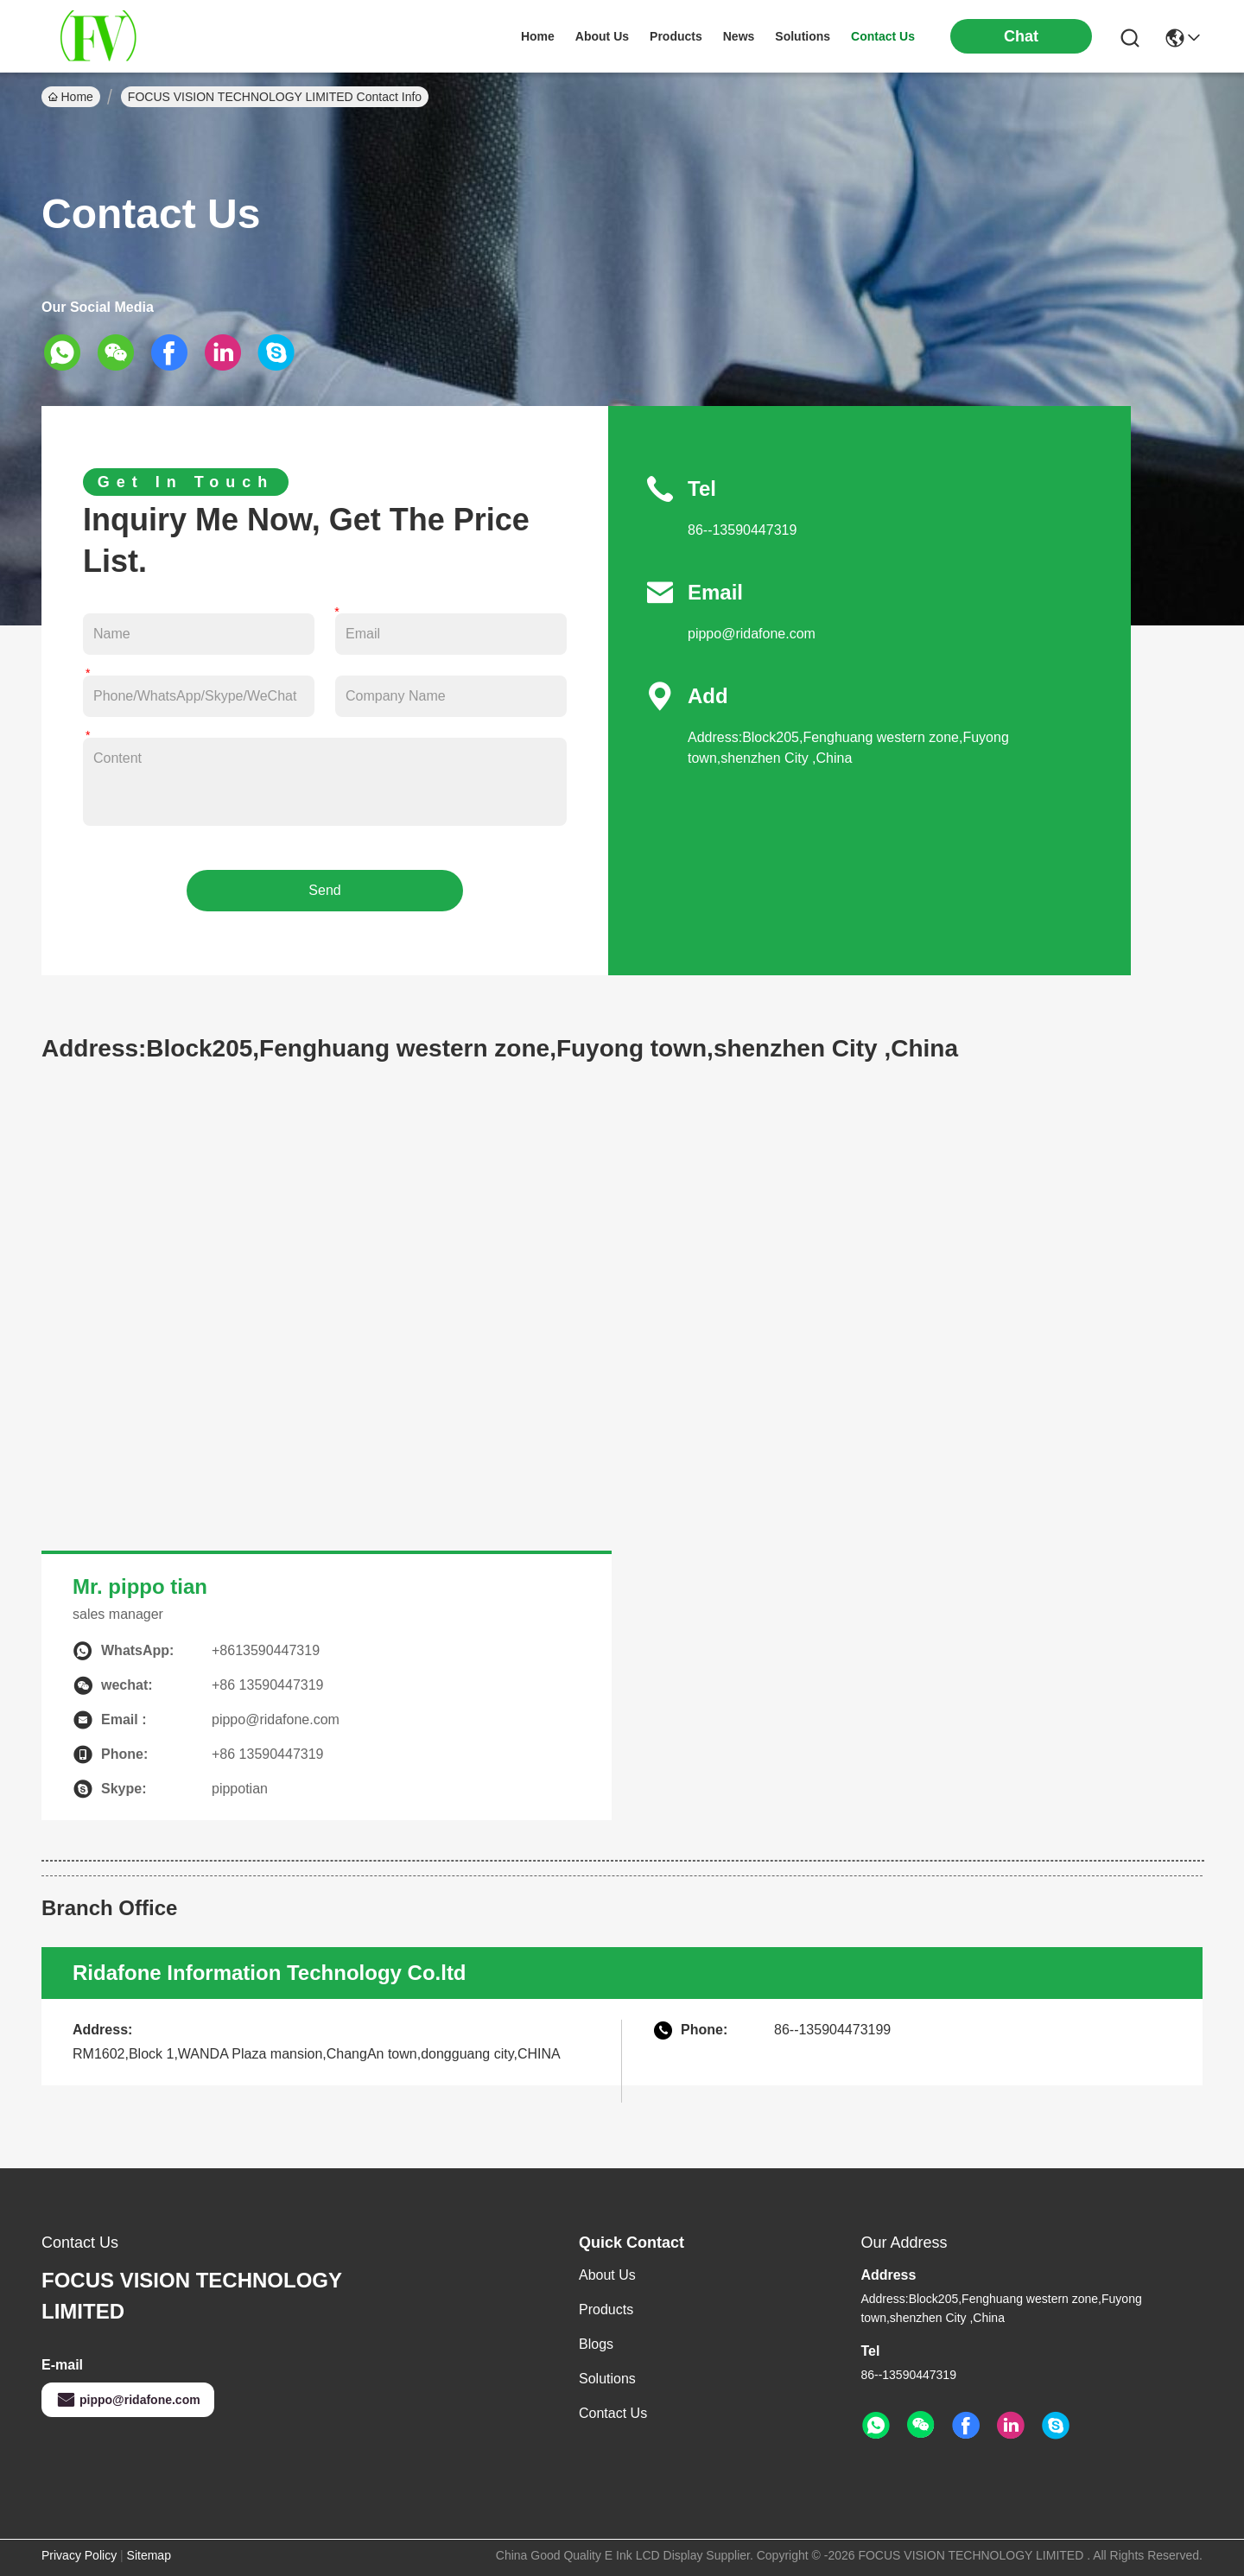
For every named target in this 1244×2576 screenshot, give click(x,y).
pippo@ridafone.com (752, 633)
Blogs (596, 2344)
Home (538, 36)
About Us (607, 2275)
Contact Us (613, 2413)
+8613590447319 (266, 1650)
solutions (802, 36)
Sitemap (149, 2555)
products (676, 36)
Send (324, 890)
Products (606, 2309)
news (739, 36)
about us (602, 36)
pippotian (240, 1788)
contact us (883, 36)
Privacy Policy (79, 2555)
